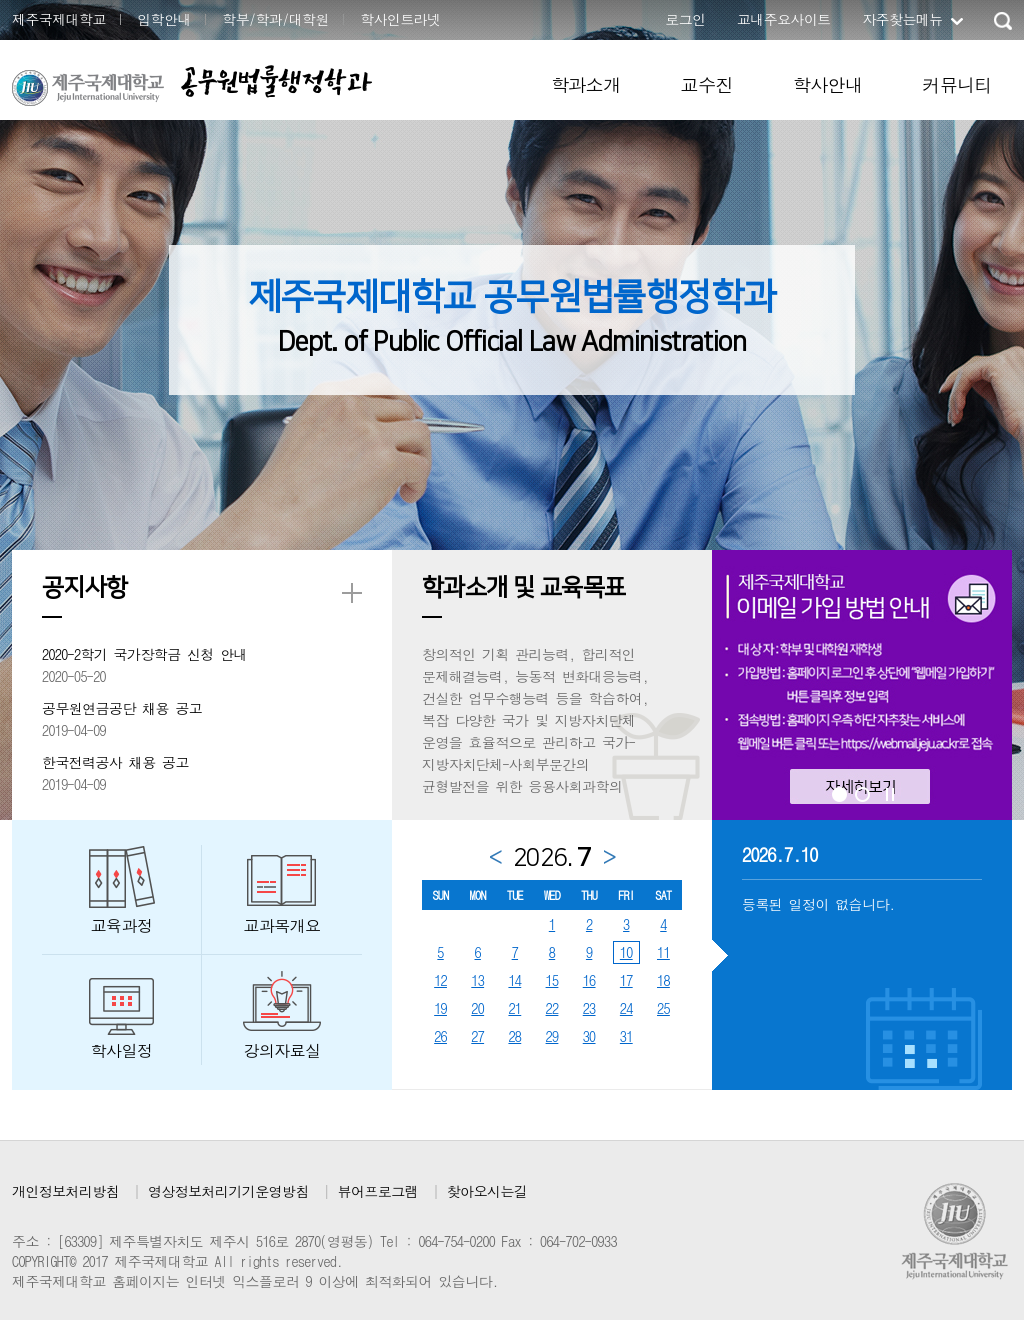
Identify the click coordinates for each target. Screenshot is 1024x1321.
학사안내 (828, 84)
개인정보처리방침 (65, 1191)
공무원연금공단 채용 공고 (122, 708)
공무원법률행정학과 (275, 81)
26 (440, 1036)
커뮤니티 (957, 84)
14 (514, 980)
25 (663, 1008)
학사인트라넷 (400, 19)
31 (626, 1036)
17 (626, 980)
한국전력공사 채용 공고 (115, 762)
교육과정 (122, 925)
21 (514, 1008)
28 (514, 1036)
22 (552, 1008)
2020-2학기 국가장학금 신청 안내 (144, 654)
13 (477, 980)
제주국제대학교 (59, 19)
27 (477, 1036)
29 (552, 1036)
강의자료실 (282, 1050)
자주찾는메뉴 (902, 19)
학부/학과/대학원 (275, 19)
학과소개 (586, 84)
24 (626, 1008)
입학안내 (164, 19)
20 (477, 1008)
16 (589, 980)
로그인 (685, 19)
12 (440, 980)
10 (626, 952)
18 (663, 980)
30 (589, 1036)
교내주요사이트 (784, 19)
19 (440, 1008)
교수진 (707, 84)
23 (589, 1008)
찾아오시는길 (487, 1191)
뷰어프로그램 (378, 1191)
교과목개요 (282, 925)
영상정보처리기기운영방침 (228, 1191)
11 (663, 952)
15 (552, 980)
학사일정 (122, 1050)
